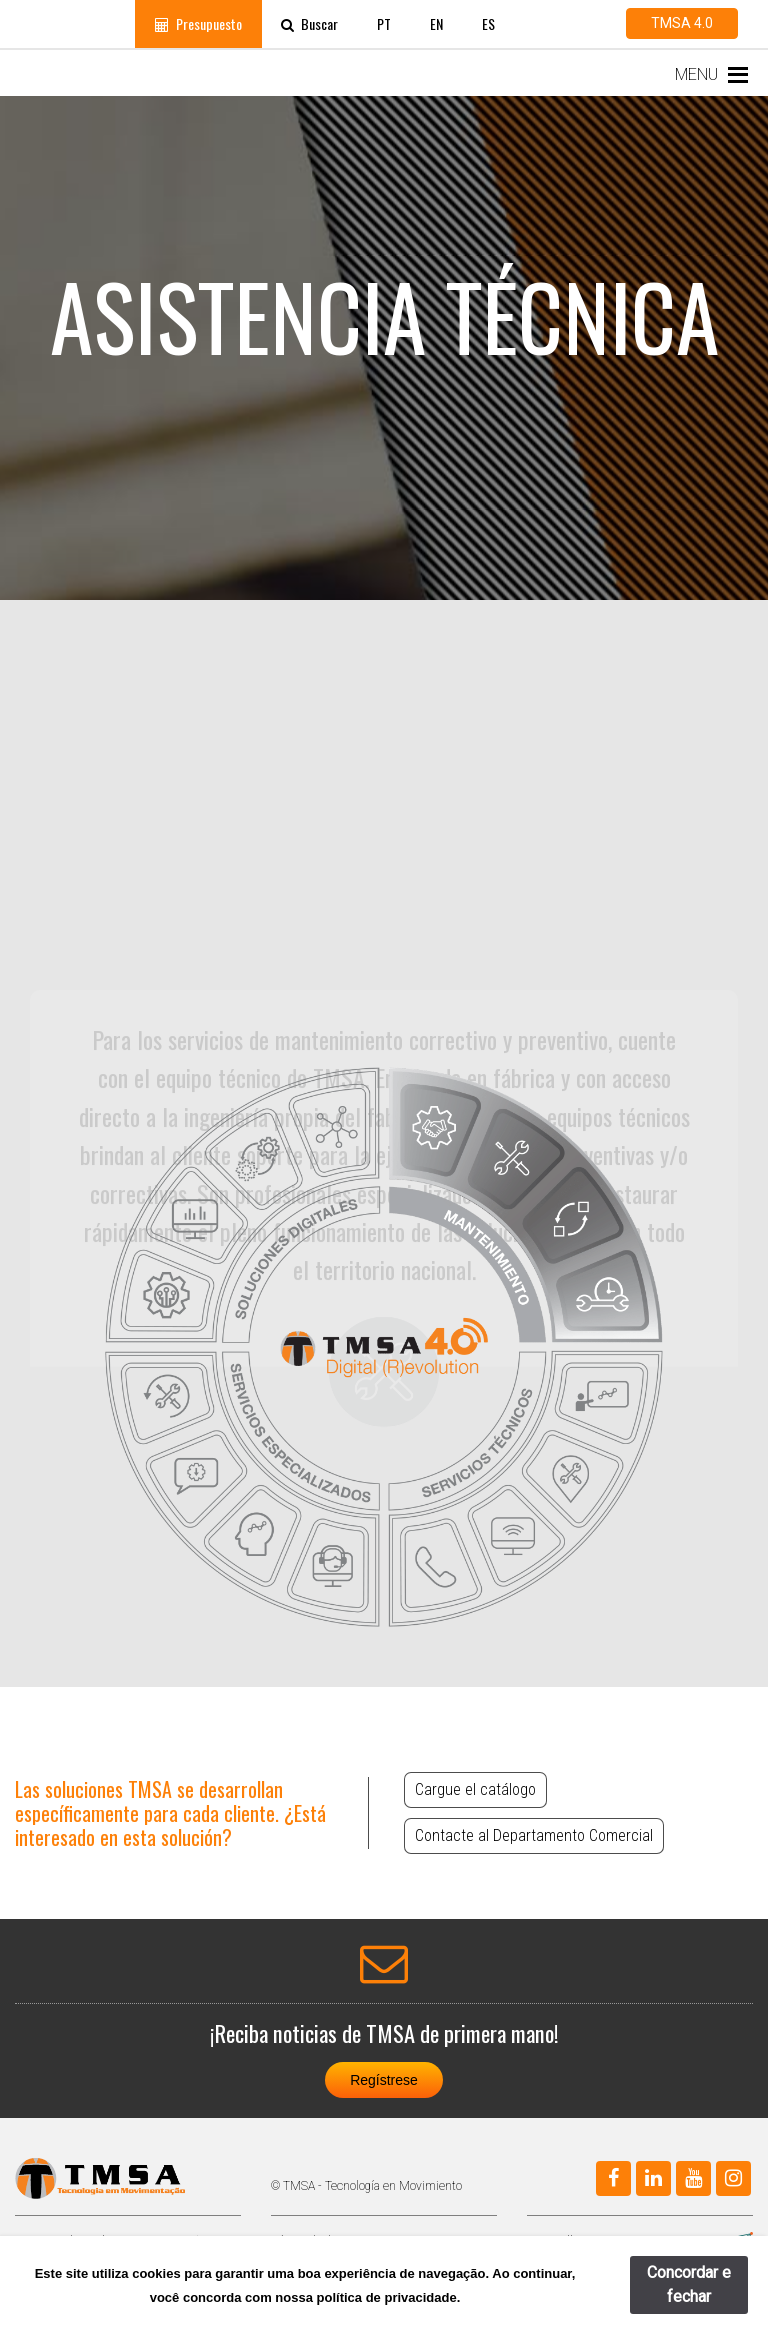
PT (384, 23)
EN (436, 23)
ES (488, 23)
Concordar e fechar (689, 2284)
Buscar (309, 23)
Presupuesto (198, 23)
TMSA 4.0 (682, 23)
